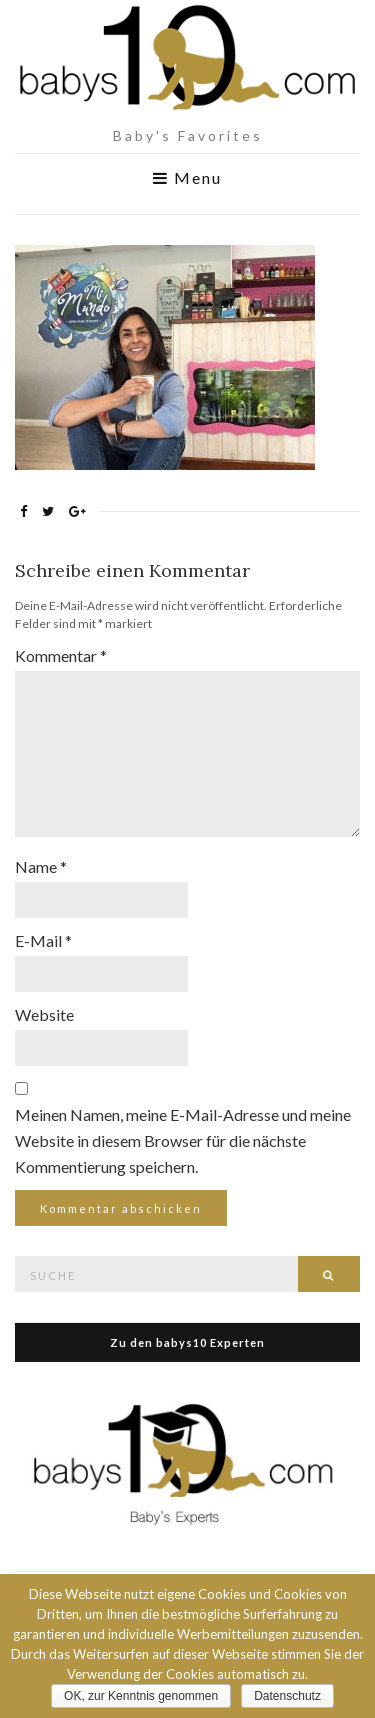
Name (41, 866)
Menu (187, 178)
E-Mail (43, 940)
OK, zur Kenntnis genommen (141, 1696)
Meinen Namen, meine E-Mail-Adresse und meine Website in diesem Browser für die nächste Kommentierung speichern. (183, 1140)
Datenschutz (287, 1696)
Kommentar (61, 655)
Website (44, 1014)
